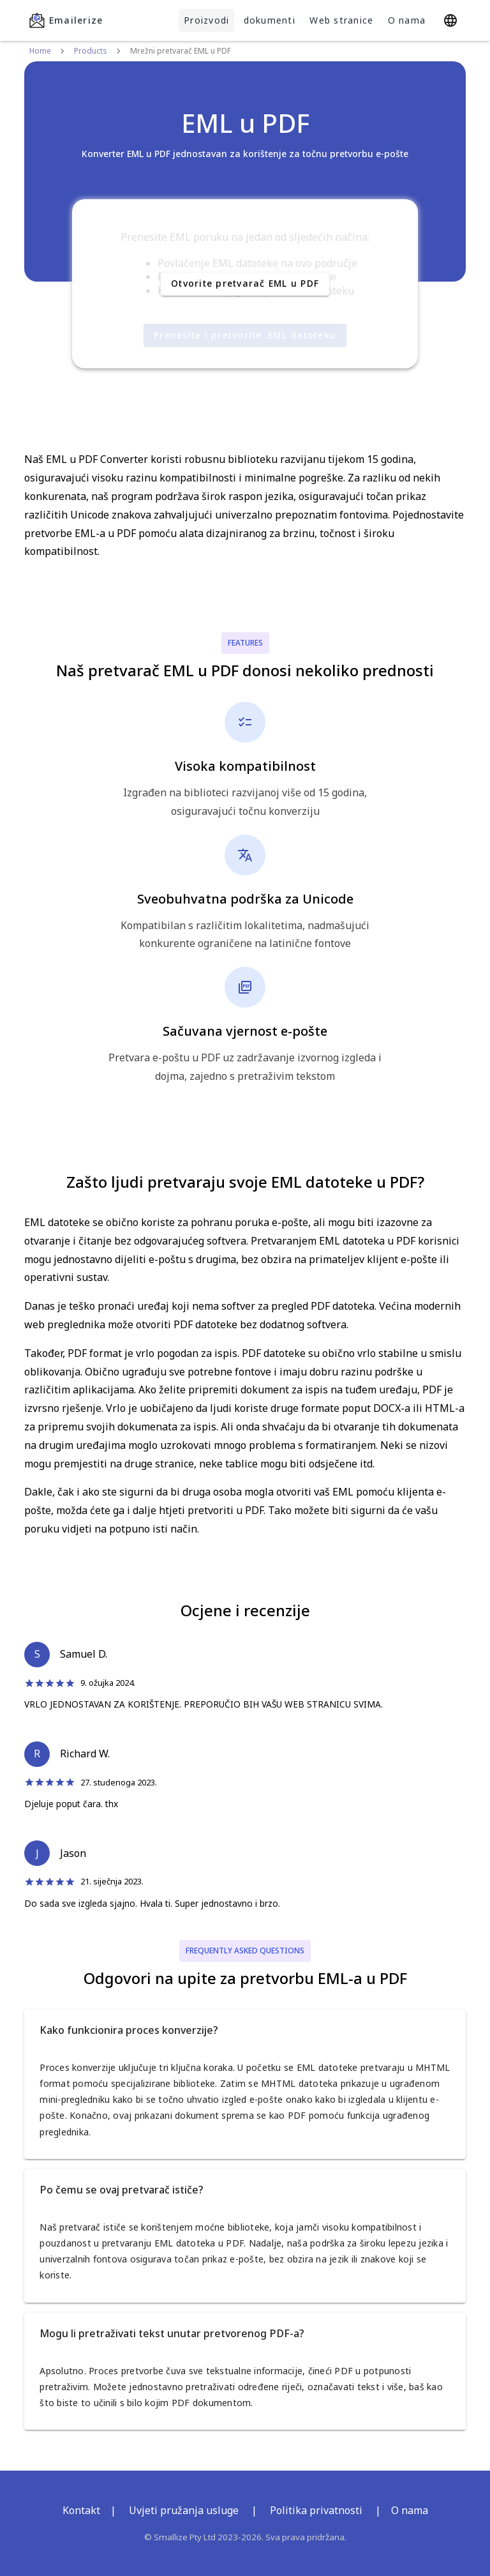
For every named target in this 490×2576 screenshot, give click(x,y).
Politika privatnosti (316, 2510)
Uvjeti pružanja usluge (183, 2510)
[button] (244, 2030)
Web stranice (341, 20)
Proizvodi (206, 20)
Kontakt (81, 2510)
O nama (407, 20)
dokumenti (269, 20)
